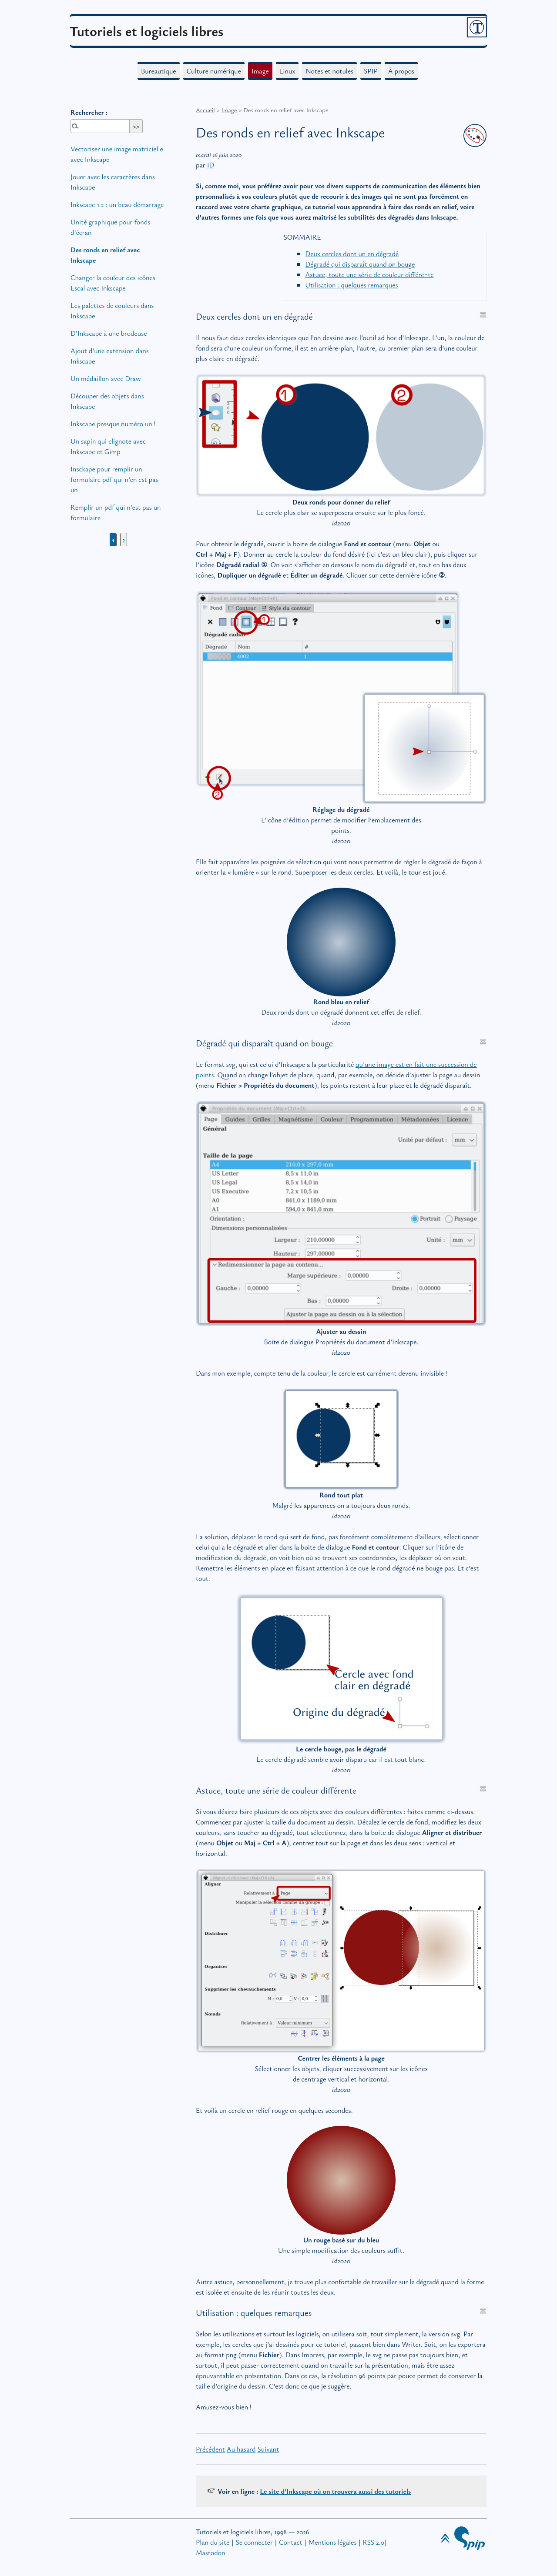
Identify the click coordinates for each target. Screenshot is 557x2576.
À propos (401, 71)
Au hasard (241, 2449)
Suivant (268, 2449)
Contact (290, 2542)
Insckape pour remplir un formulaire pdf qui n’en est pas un (114, 479)
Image (260, 71)
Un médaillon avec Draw (105, 378)
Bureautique (158, 71)
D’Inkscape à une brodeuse (108, 333)
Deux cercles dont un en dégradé (352, 253)
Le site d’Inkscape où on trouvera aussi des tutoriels (335, 2491)
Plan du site (212, 2542)
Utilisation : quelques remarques (351, 285)
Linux (287, 71)
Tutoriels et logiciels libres (147, 30)
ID (211, 165)
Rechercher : (88, 112)
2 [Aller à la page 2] (123, 540)
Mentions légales (333, 2542)
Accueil (205, 110)
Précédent (210, 2449)
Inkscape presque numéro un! (112, 423)
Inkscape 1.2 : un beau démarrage (117, 204)
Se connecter (253, 2542)
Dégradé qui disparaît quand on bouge (360, 264)
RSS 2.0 (374, 2542)
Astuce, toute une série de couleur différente (369, 274)
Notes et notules (329, 71)
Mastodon (210, 2552)
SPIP (371, 71)
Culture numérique (214, 71)
